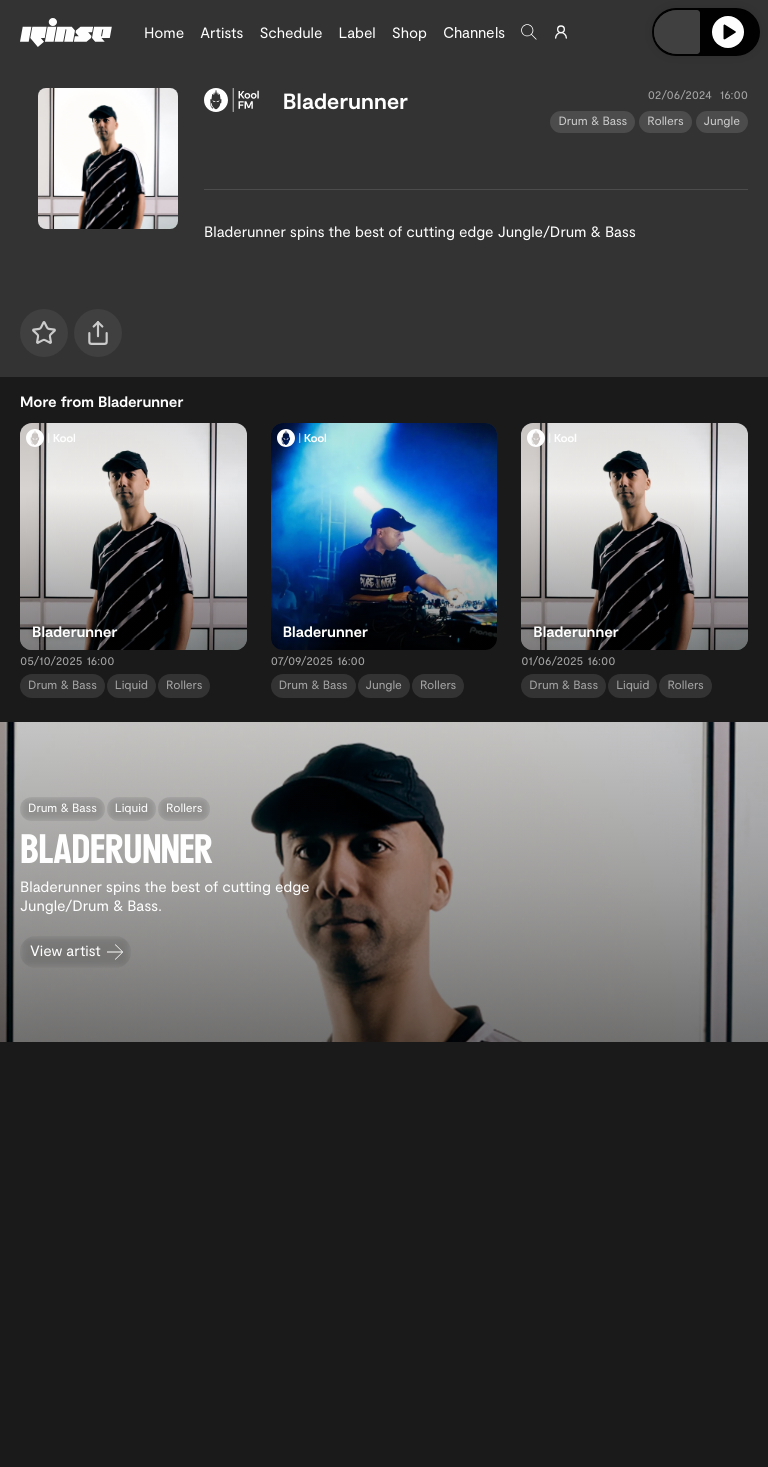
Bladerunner (345, 101)
